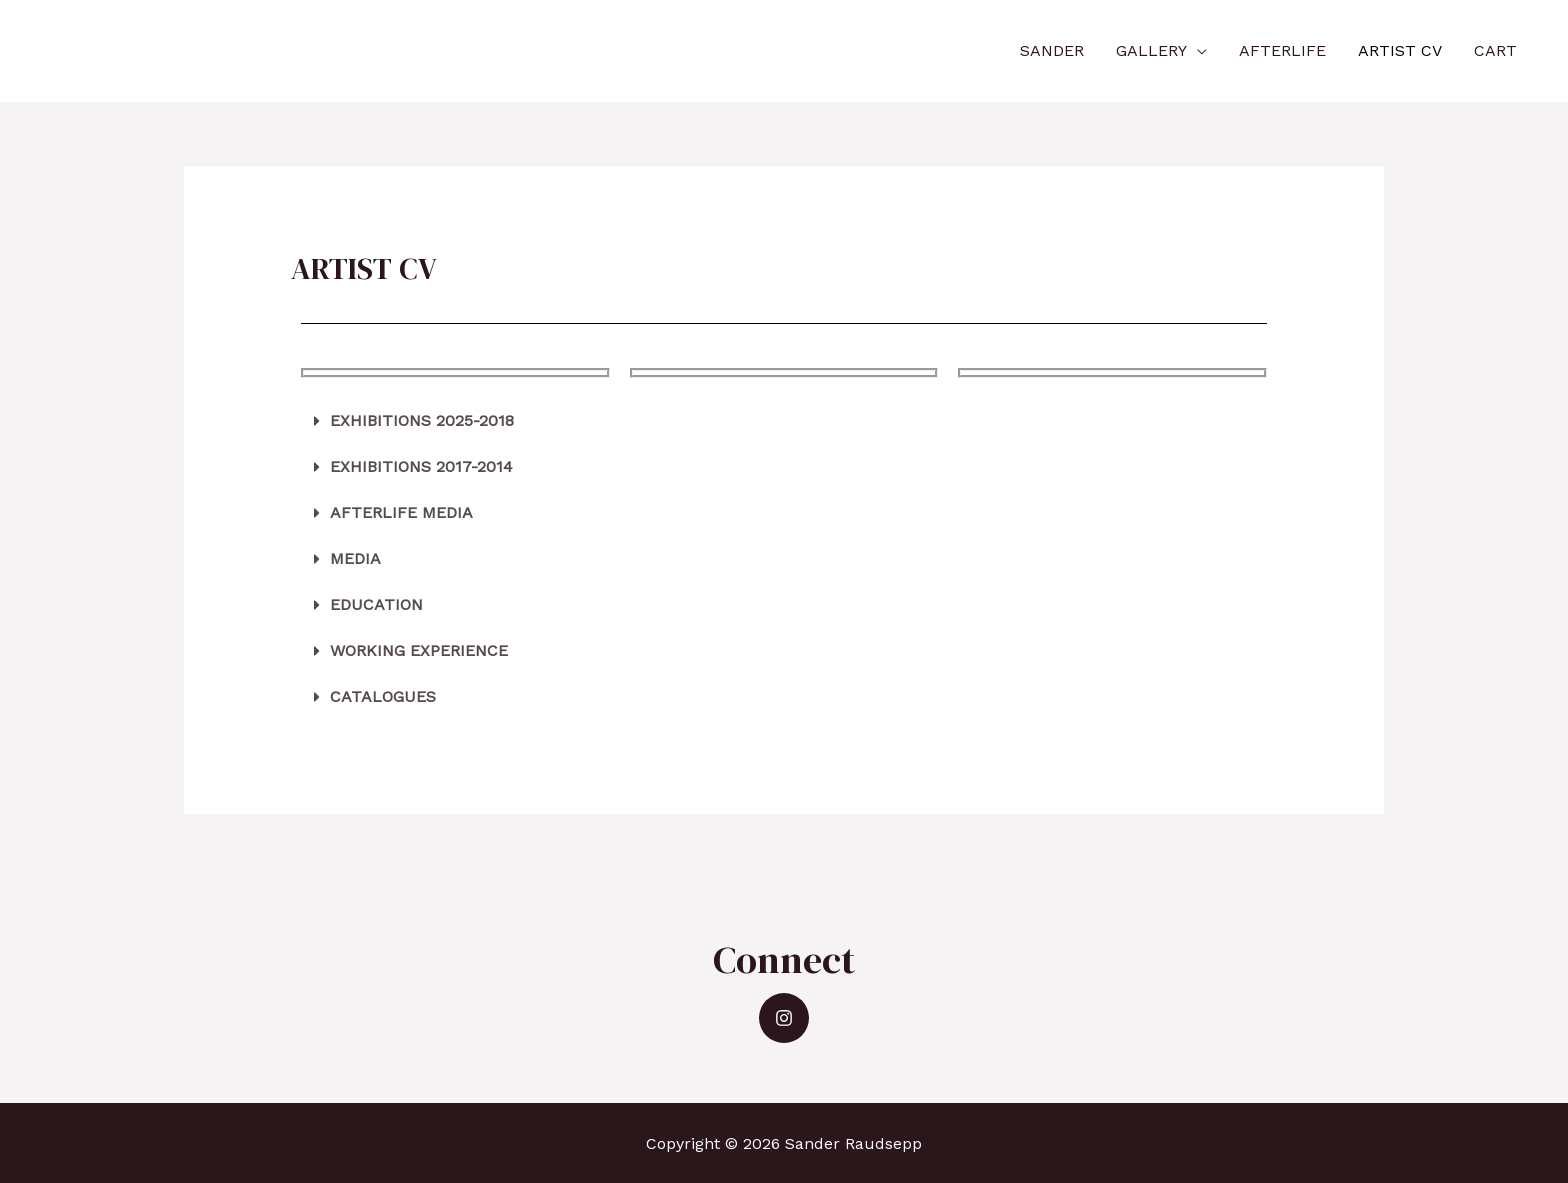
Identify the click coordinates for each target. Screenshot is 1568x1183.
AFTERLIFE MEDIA (401, 512)
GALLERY (1151, 50)
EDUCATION (376, 604)
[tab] (784, 421)
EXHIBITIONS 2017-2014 (421, 466)
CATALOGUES (383, 696)
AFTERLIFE (1282, 50)
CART (1495, 50)
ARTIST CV (1400, 50)
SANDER (1052, 50)
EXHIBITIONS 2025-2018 (422, 420)
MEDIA (355, 558)
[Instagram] (784, 1018)
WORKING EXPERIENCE (419, 650)
